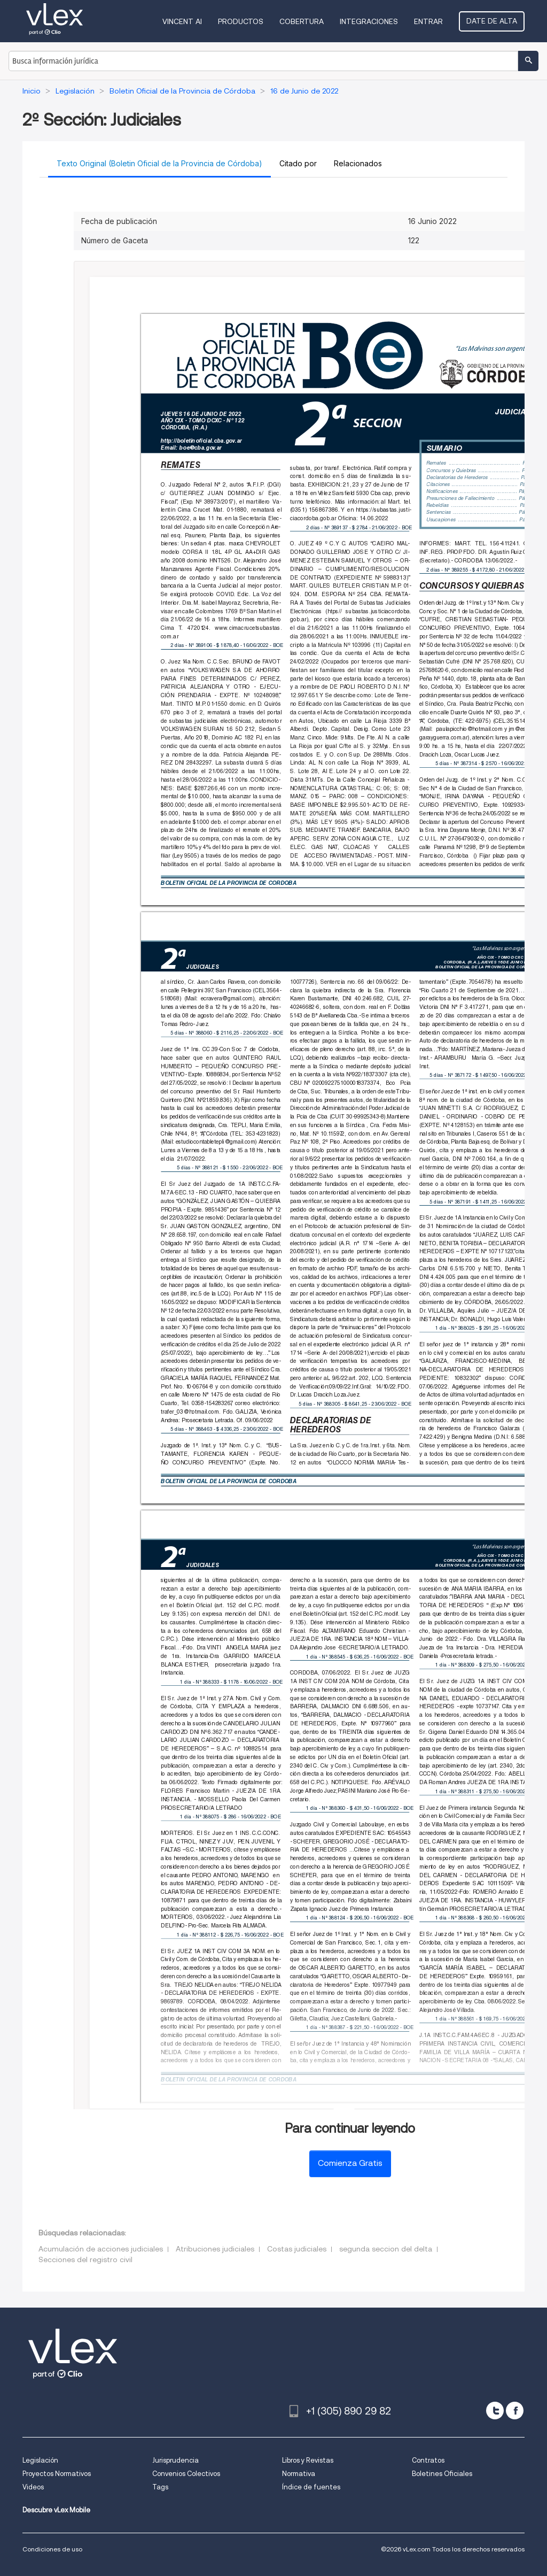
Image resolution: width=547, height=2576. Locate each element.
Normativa (298, 2474)
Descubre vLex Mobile (56, 2510)
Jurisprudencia (175, 2460)
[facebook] (514, 2410)
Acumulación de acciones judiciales (100, 2249)
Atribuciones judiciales (215, 2249)
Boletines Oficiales (442, 2474)
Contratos (428, 2460)
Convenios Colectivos (186, 2474)
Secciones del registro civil (85, 2259)
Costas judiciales (296, 2249)
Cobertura (301, 21)
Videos (33, 2487)
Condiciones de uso (52, 2549)
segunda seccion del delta (385, 2249)
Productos (240, 21)
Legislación (40, 2460)
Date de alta (491, 21)
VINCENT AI (182, 21)
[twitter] (495, 2410)
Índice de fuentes (311, 2487)
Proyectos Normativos (56, 2474)
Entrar (428, 21)
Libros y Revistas (307, 2460)
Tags (160, 2487)
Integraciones (369, 21)
